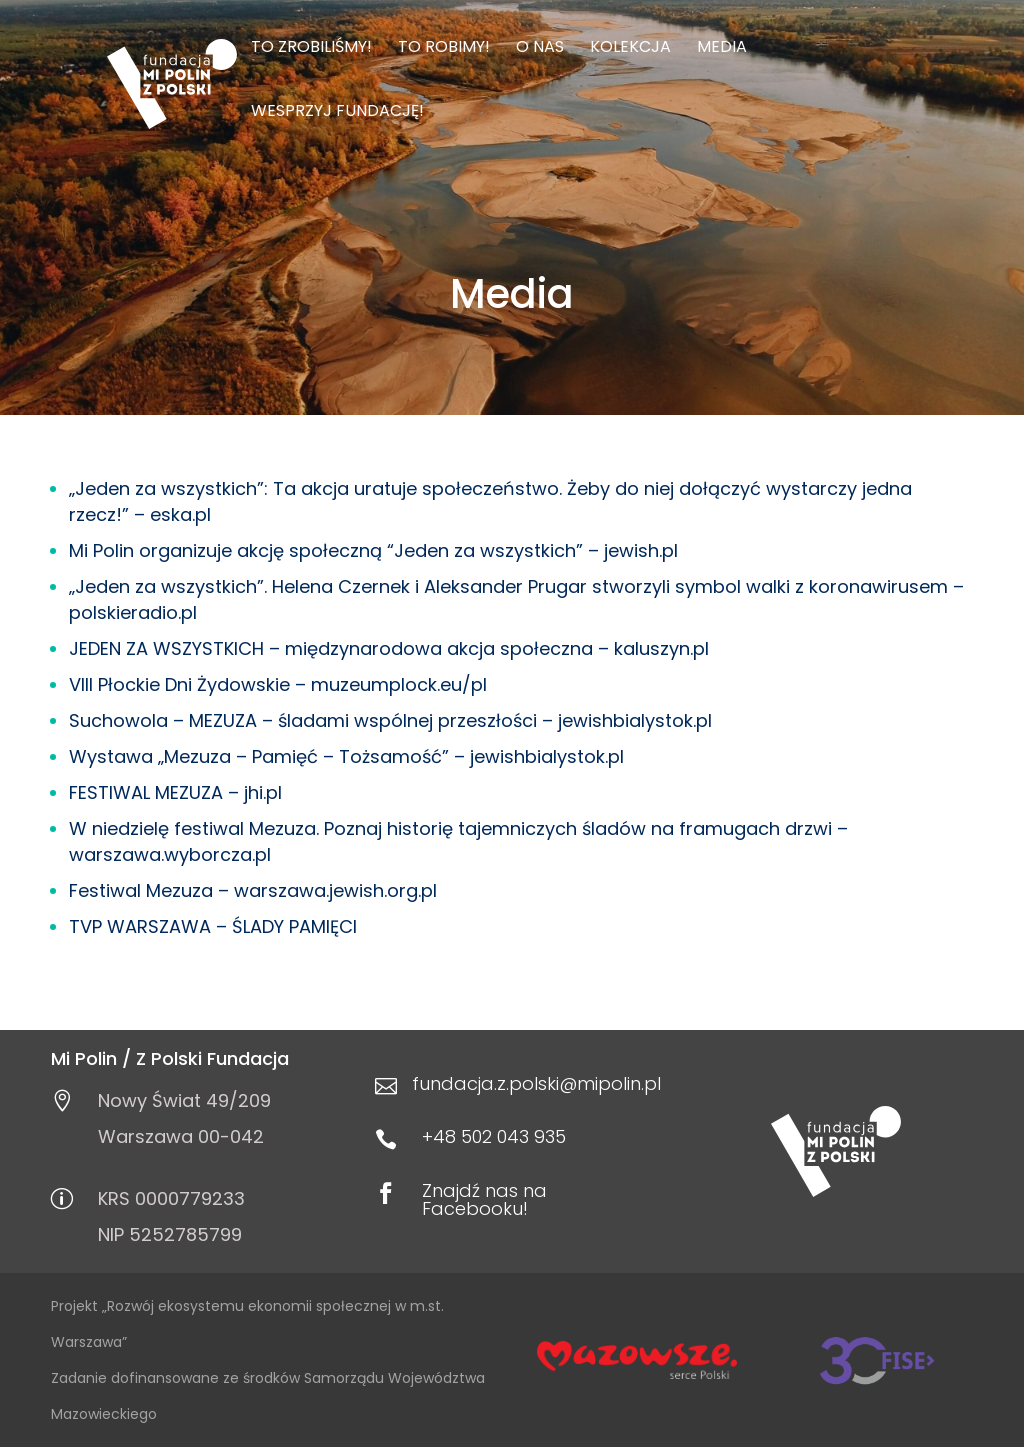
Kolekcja (630, 49)
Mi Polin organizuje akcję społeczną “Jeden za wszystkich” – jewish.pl (373, 550)
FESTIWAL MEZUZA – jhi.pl (175, 792)
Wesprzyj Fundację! (337, 113)
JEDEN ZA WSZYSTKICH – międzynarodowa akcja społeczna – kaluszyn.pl (389, 648)
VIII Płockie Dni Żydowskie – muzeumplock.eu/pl (278, 684)
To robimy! (444, 49)
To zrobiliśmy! (311, 49)
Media (722, 49)
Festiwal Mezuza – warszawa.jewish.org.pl (253, 890)
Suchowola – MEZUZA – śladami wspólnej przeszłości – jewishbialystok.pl (390, 720)
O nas (540, 49)
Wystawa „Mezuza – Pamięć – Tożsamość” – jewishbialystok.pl (346, 756)
